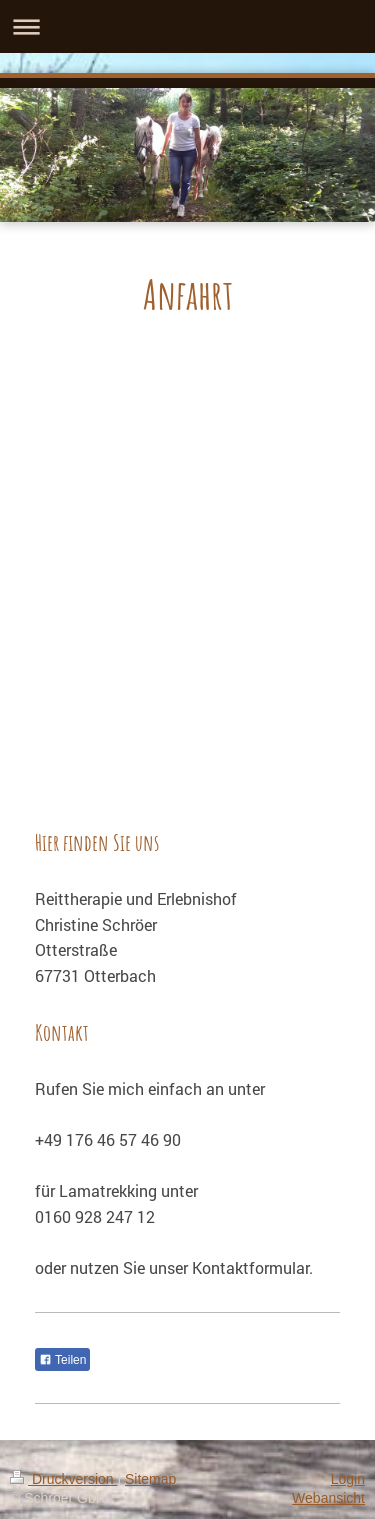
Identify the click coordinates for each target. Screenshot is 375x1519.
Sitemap (150, 1479)
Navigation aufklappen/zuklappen (187, 26)
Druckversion (63, 1479)
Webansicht (328, 1498)
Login (348, 1479)
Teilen (62, 1360)
